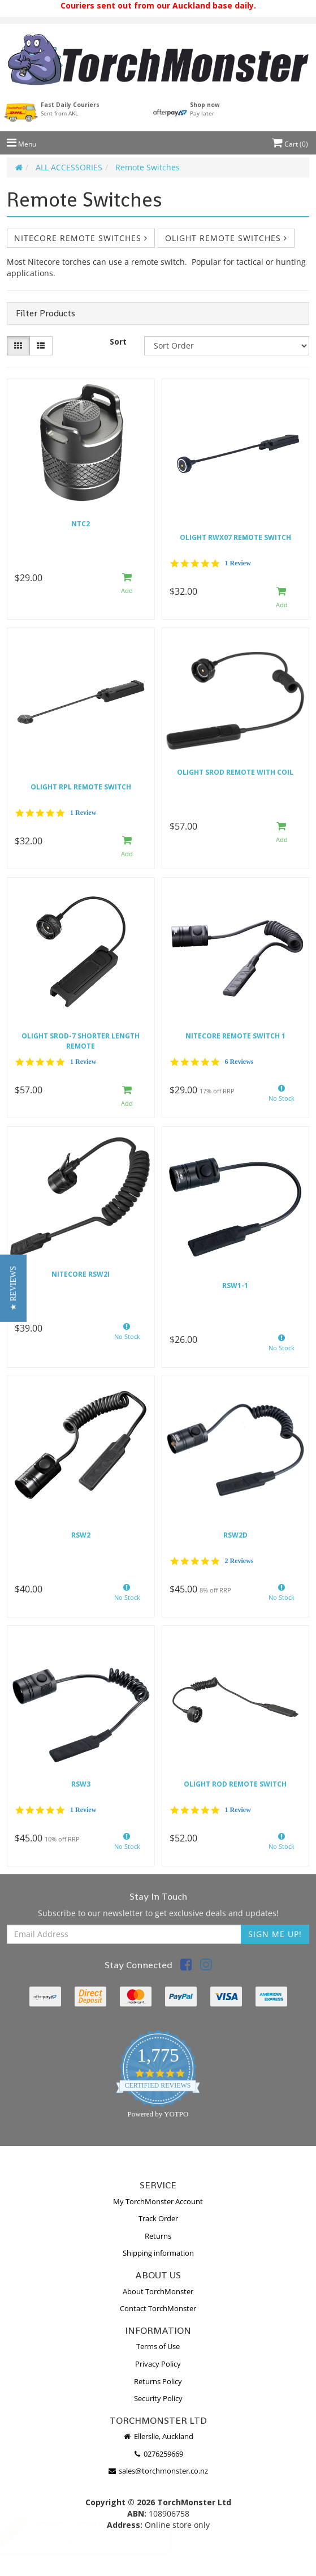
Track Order (158, 2218)
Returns (158, 2236)
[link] (186, 1966)
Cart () (290, 144)
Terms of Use (158, 2346)
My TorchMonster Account (158, 2201)
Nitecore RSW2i (80, 1274)
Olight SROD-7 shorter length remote (80, 1040)
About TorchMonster (158, 2291)
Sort (118, 341)
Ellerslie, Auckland (158, 2436)
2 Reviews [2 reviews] (239, 1561)
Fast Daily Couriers (70, 109)
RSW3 (80, 1784)
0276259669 (158, 2454)
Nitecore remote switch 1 (235, 1036)
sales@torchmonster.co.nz (158, 2471)
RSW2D (235, 1535)
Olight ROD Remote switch (235, 1784)
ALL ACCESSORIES (69, 167)
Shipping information (158, 2253)
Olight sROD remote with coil (235, 772)
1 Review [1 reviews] (238, 563)
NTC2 (80, 524)
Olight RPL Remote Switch (81, 787)
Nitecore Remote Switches (81, 238)
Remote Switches (147, 167)
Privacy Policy (158, 2364)
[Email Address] (124, 1934)
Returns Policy (158, 2381)
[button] (13, 1288)
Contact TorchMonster (158, 2308)
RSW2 (80, 1535)
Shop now (205, 109)
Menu (21, 144)
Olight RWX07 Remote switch (235, 537)
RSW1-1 (235, 1285)
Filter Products (45, 313)
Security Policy (158, 2398)
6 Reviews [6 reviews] (239, 1062)
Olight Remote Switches (226, 238)
